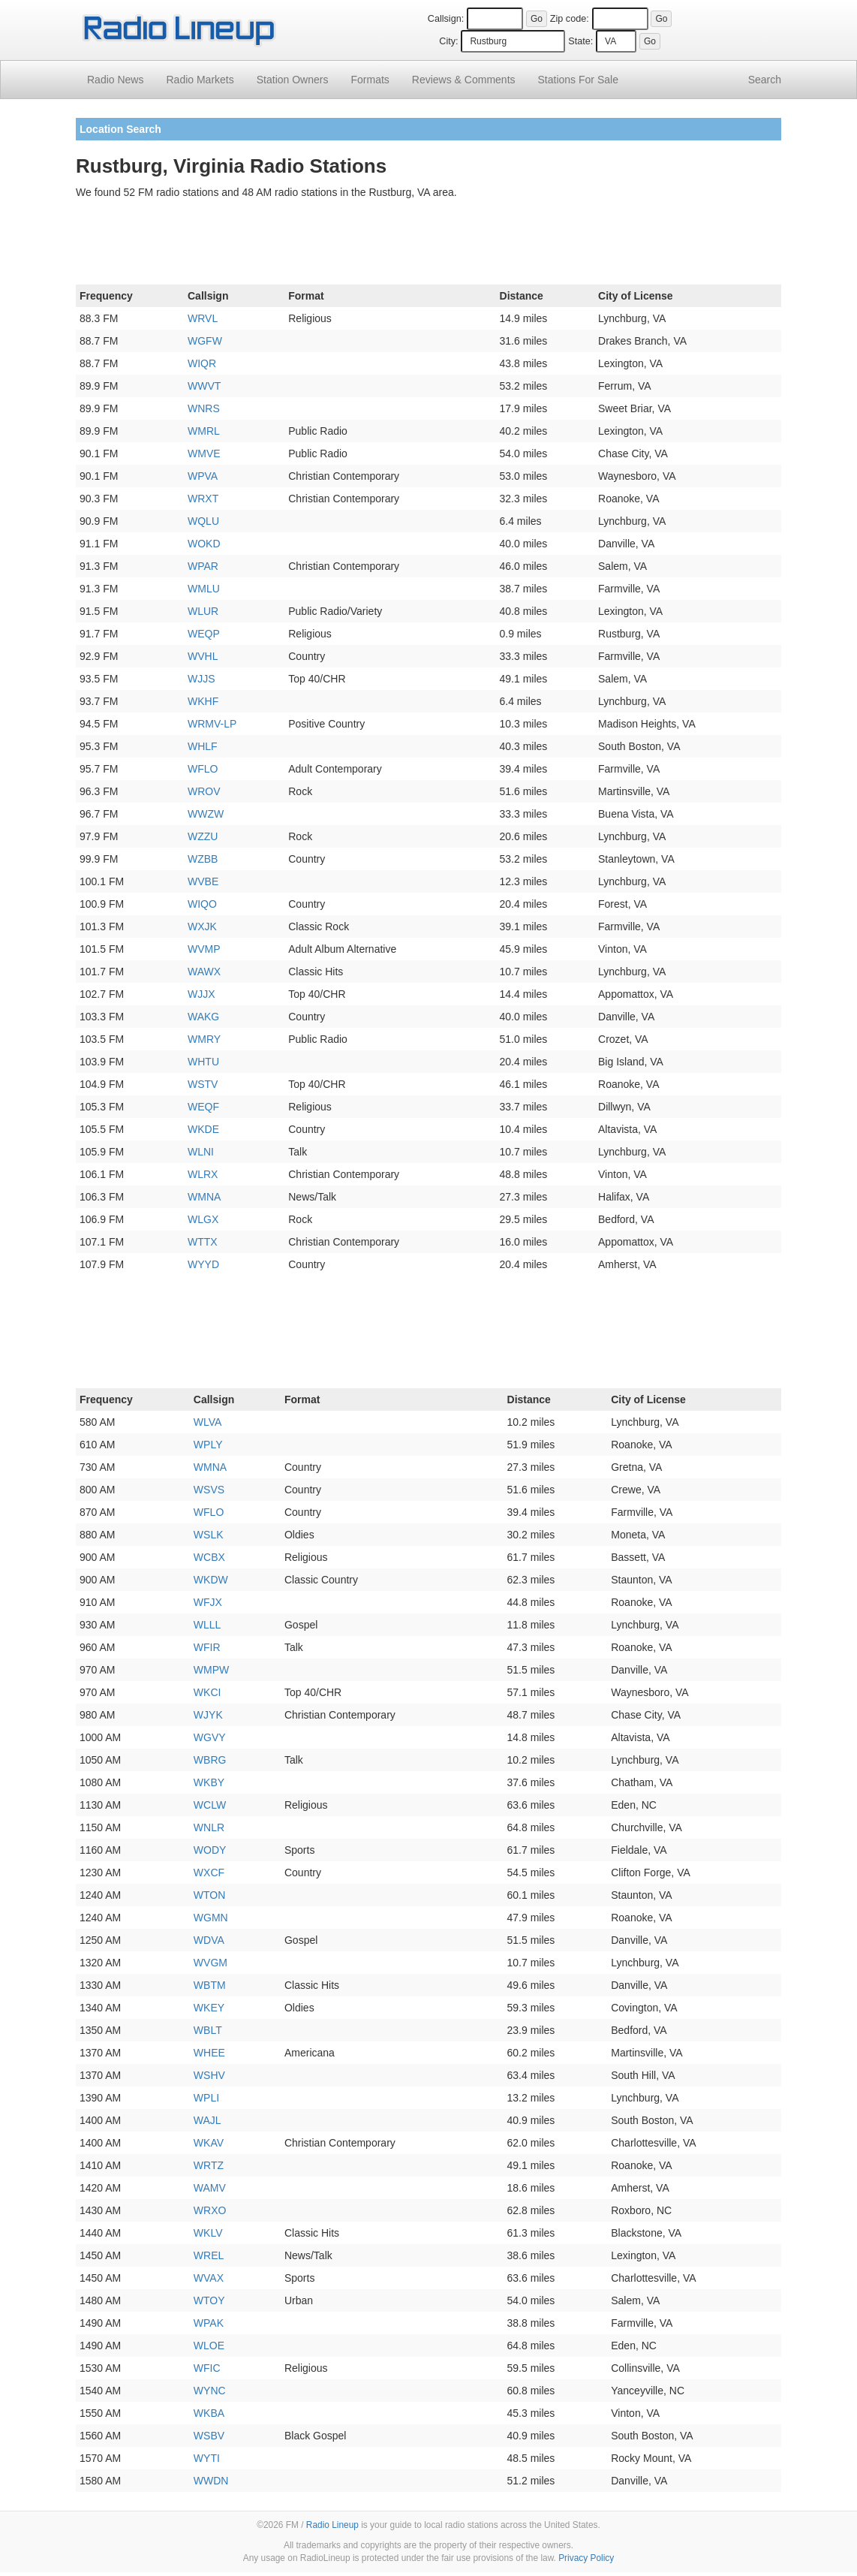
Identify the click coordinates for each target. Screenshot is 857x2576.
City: (448, 41)
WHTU (203, 1062)
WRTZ (209, 2165)
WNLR (209, 1827)
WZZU (203, 836)
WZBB (203, 859)
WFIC (207, 2368)
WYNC (210, 2391)
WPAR (203, 566)
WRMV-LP (212, 724)
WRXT (203, 499)
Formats (369, 80)
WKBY (209, 1782)
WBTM (210, 1985)
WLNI (201, 1152)
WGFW (205, 341)
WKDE (203, 1129)
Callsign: (446, 19)
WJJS (201, 679)
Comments (464, 80)
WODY (210, 1850)
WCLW (210, 1805)
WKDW (211, 1580)
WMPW (211, 1670)
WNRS (204, 408)
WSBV (209, 2436)
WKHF (203, 701)
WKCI (207, 1692)
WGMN (211, 1918)
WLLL (207, 1625)
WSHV (209, 2075)
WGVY (210, 1737)
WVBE (203, 881)
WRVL (203, 318)
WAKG (203, 1017)
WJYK (208, 1715)
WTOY (209, 2300)
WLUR (203, 611)
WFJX (208, 1602)
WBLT (208, 2030)
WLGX (203, 1219)
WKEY (209, 2008)
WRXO (210, 2210)
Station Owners (293, 80)
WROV (204, 791)
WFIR (207, 1647)
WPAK (209, 2323)
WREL (209, 2255)
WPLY (208, 1445)
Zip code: (569, 19)
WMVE (204, 453)
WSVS (209, 1490)
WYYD (203, 1264)
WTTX (203, 1242)
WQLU (203, 521)
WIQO (202, 904)
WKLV (208, 2233)
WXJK (202, 926)
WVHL (203, 656)
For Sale (578, 80)
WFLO (203, 769)
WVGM (210, 1963)
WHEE (209, 2053)
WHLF (203, 746)
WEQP (204, 634)
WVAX (209, 2278)
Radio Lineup (332, 2525)
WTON (210, 1895)
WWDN (211, 2481)
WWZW (206, 814)
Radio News (115, 80)
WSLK (209, 1535)
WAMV (210, 2188)
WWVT (204, 386)
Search (764, 80)
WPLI (206, 2098)
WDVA (209, 1940)
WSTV (203, 1084)
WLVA (208, 1422)
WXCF (209, 1872)
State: (580, 41)
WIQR (202, 363)
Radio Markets (199, 80)
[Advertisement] (428, 245)
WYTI (207, 2458)
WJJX (201, 994)
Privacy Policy (586, 2558)
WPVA (203, 476)
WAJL (207, 2120)
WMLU (204, 589)
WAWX (204, 972)
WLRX (203, 1174)
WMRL (204, 431)
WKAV (209, 2143)
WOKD (204, 544)
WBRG (210, 1760)
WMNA (204, 1197)
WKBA (209, 2413)
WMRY (204, 1039)
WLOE (209, 2345)
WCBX (209, 1557)
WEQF (203, 1107)
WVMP (204, 949)
